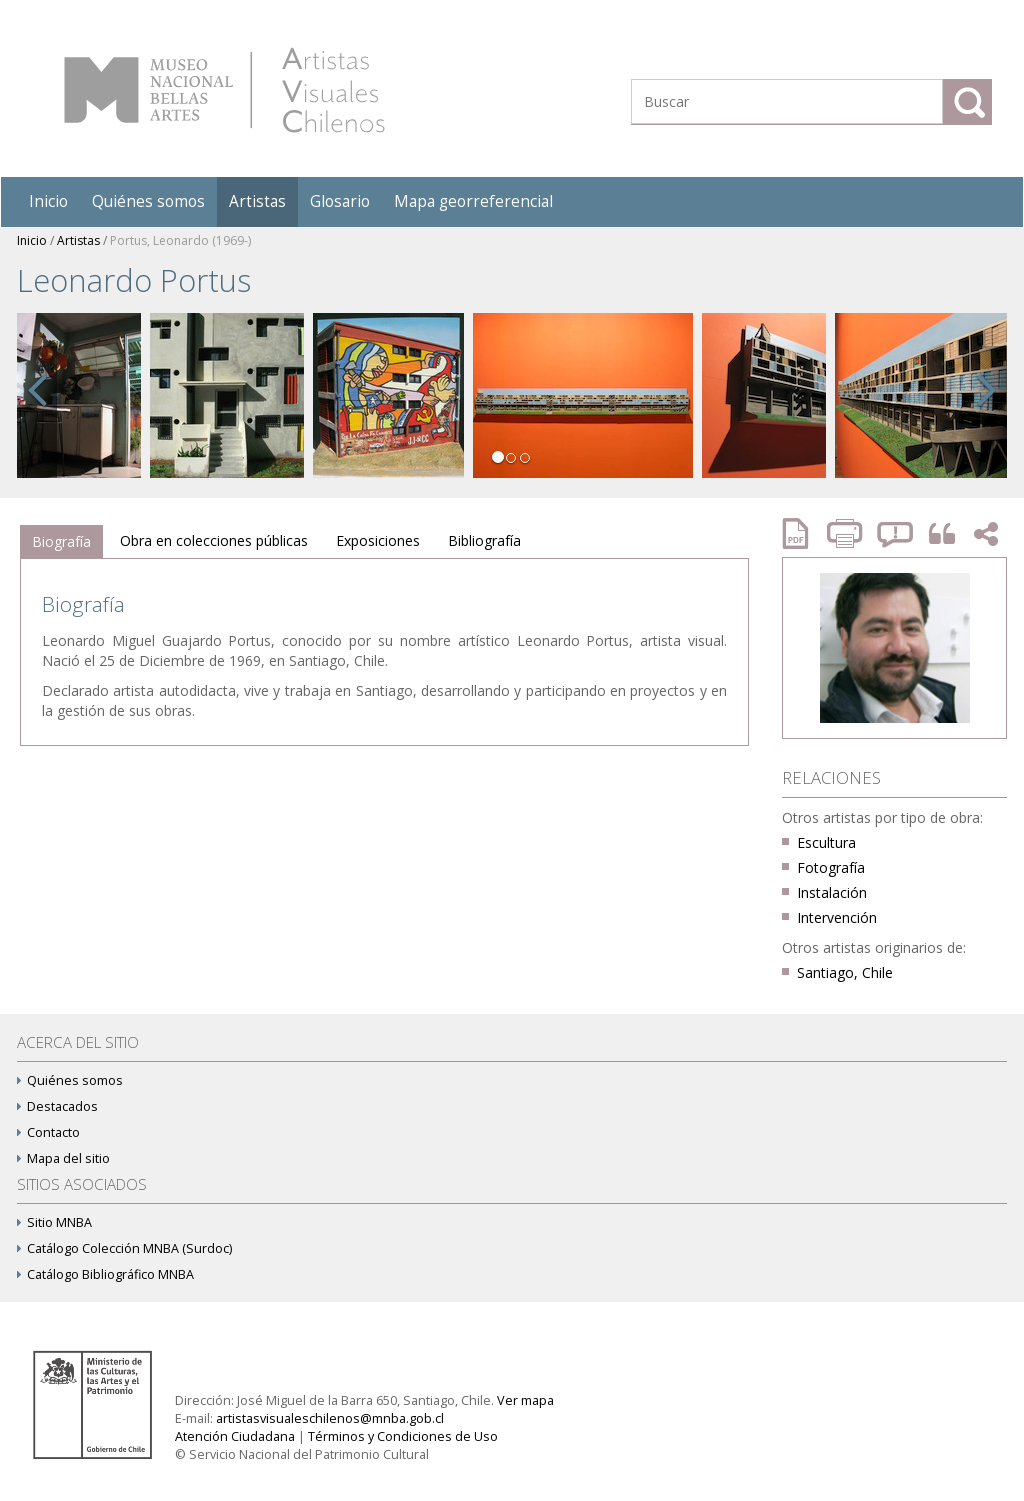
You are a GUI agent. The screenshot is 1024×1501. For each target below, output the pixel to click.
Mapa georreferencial (473, 201)
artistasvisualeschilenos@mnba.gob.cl (330, 1418)
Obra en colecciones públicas (214, 540)
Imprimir (847, 533)
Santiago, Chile (845, 972)
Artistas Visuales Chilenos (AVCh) (224, 90)
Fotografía (831, 867)
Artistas (257, 201)
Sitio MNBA (54, 1222)
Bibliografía (484, 540)
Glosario (340, 201)
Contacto (48, 1132)
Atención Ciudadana (235, 1436)
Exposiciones (378, 540)
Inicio (48, 201)
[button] (37, 412)
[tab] (61, 542)
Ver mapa (525, 1400)
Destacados (57, 1106)
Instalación (832, 892)
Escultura (826, 842)
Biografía (61, 541)
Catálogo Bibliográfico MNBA (105, 1274)
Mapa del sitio (63, 1158)
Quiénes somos (148, 201)
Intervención (837, 917)
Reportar (896, 533)
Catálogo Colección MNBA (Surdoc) (124, 1248)
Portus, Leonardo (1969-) (180, 240)
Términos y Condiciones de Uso (403, 1436)
